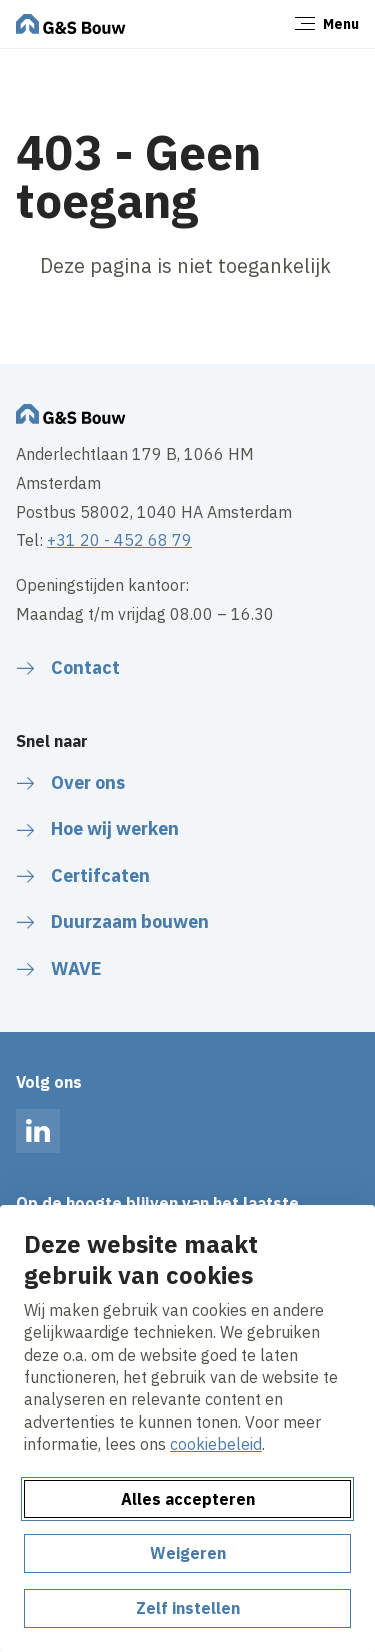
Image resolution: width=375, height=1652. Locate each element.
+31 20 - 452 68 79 (119, 540)
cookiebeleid (216, 1444)
